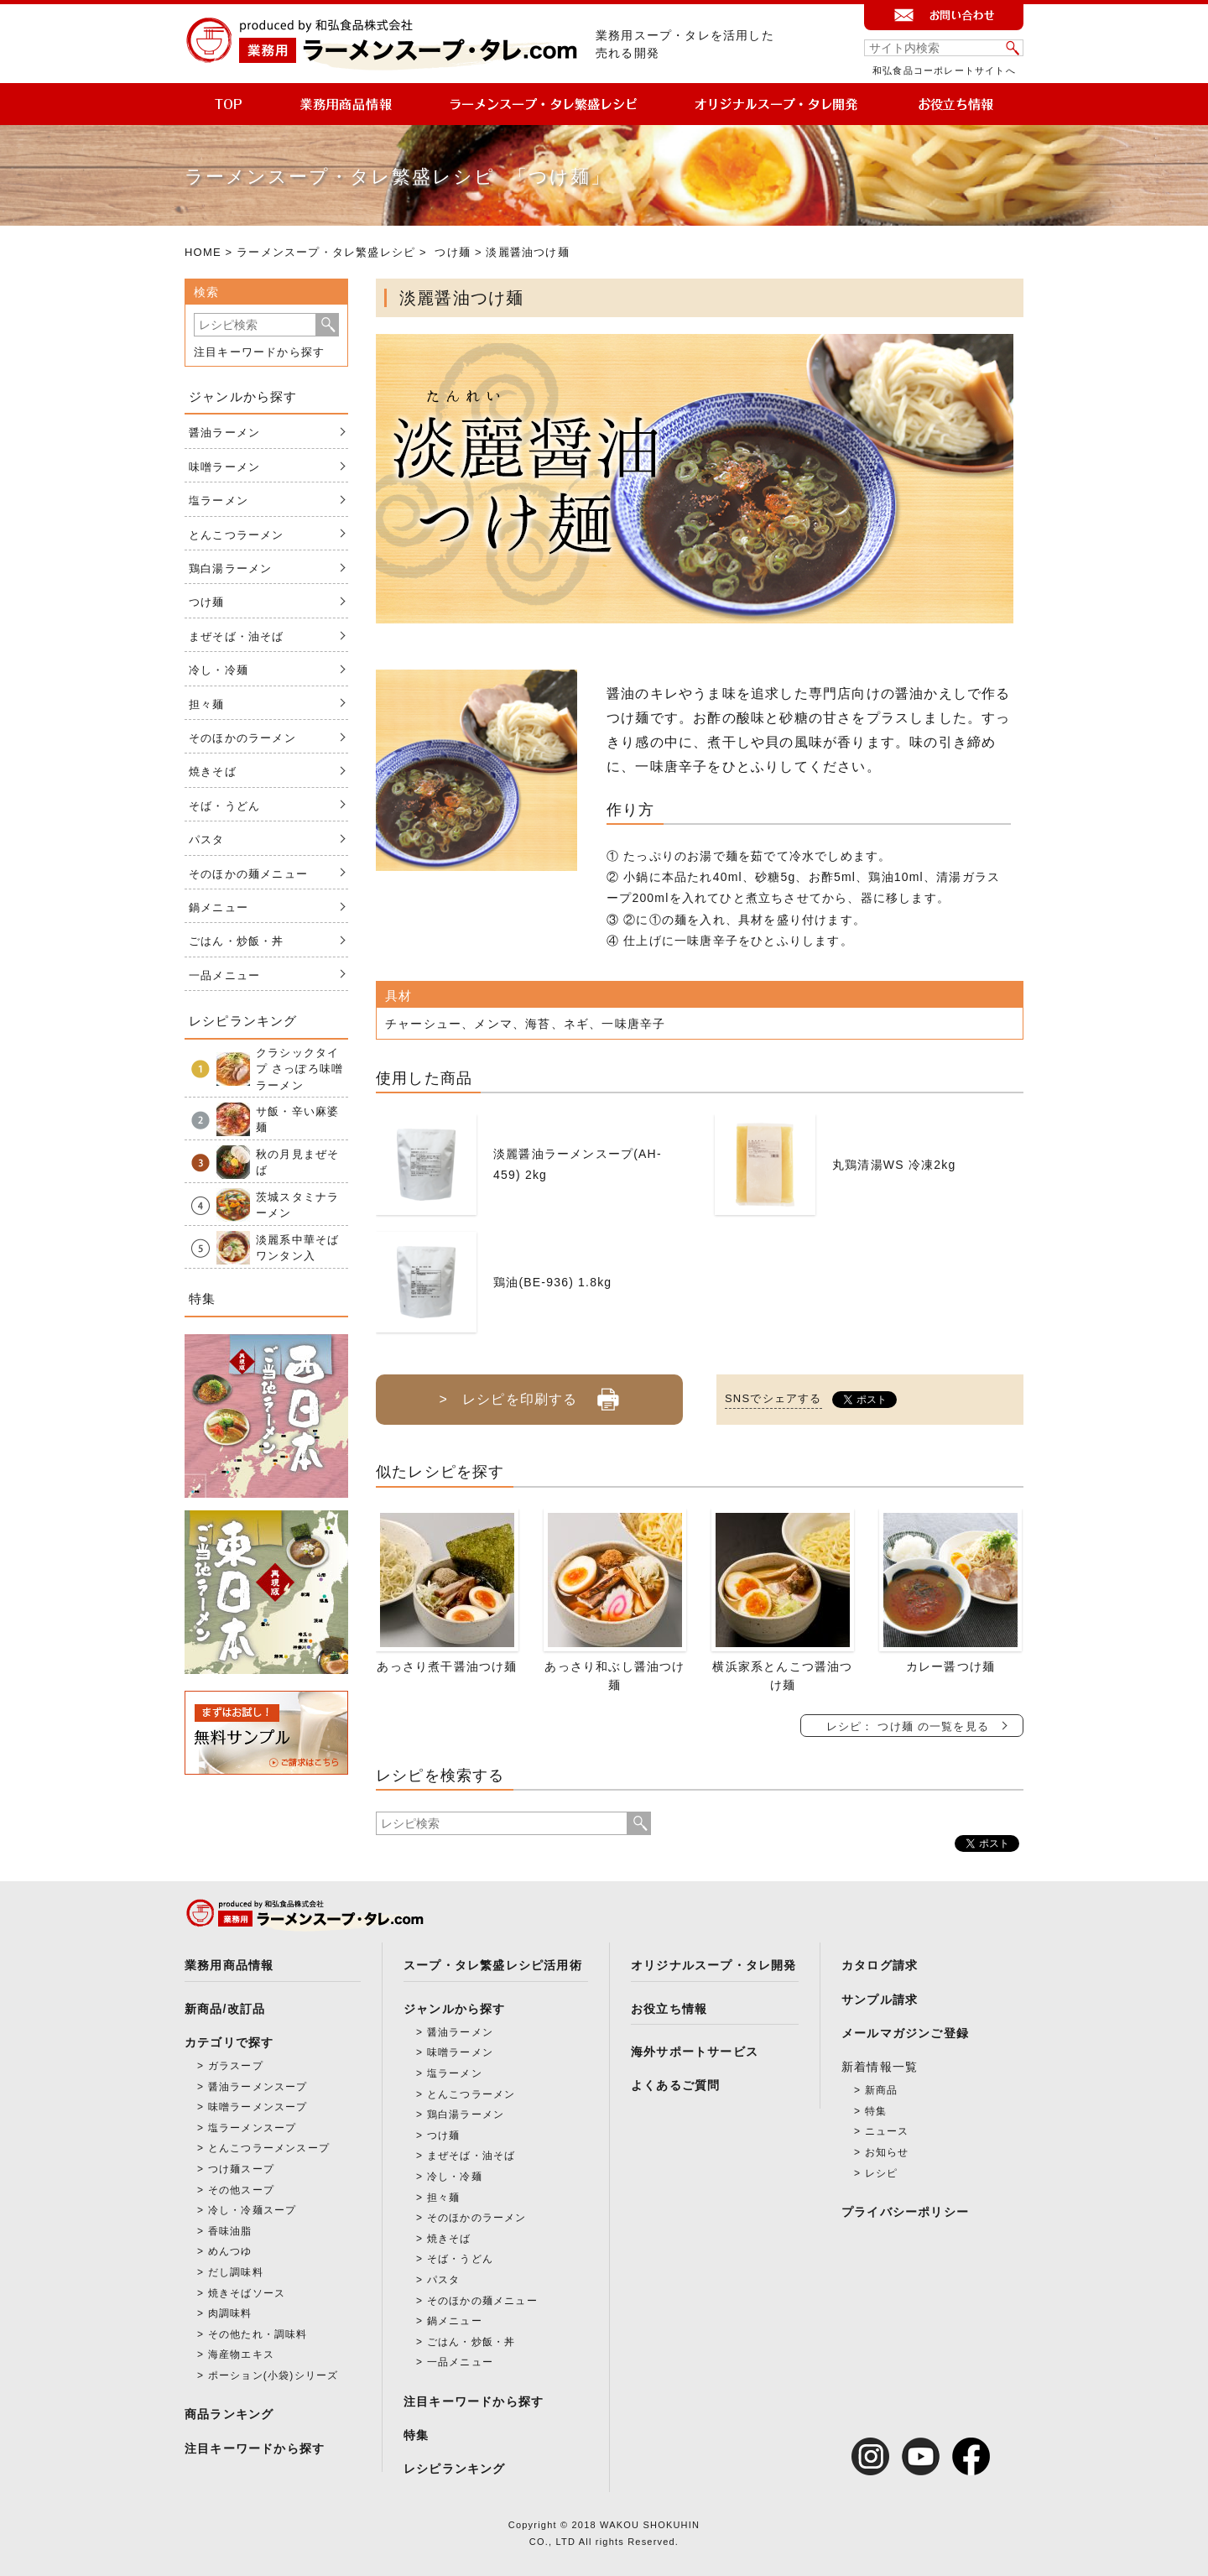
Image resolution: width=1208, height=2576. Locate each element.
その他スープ (241, 2190)
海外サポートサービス (694, 2051)
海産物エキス (241, 2354)
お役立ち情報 (669, 2008)
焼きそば (213, 771)
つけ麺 (453, 252)
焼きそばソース (246, 2293)
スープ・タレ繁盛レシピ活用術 (493, 1965)
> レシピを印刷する (529, 1392)
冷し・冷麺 (218, 670)
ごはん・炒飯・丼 (236, 941)
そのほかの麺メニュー (248, 874)
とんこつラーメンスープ (269, 2148)
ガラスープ (235, 2066)
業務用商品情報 (229, 1965)
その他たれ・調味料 (258, 2334)
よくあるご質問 (675, 2085)
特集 (416, 2435)
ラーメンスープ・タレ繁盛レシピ (326, 252)
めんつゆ (230, 2251)
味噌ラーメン (224, 467)
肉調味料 (230, 2313)
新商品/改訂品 (225, 2008)
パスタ (207, 839)
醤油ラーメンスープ (258, 2087)
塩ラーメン (218, 500)
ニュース (887, 2131)
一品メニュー (224, 975)
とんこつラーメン (236, 535)
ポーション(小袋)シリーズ (273, 2375)
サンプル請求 (879, 1999)
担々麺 (207, 704)
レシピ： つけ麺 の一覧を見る (907, 1726)
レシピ (881, 2173)
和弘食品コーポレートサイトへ (944, 70)
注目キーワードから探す (259, 352)
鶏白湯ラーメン (230, 568)
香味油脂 (230, 2231)
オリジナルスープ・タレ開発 (714, 1965)
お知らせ (887, 2152)
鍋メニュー (218, 907)
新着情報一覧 (879, 2066)
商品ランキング (229, 2414)
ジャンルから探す (455, 2008)
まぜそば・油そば (236, 636)
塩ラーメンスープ (252, 2128)
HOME (203, 252)
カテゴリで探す (229, 2042)
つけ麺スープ (241, 2169)
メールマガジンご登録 (905, 2033)
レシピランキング (455, 2468)
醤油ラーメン (224, 432)
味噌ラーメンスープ (258, 2107)
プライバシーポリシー (905, 2212)
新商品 (881, 2090)
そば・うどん (224, 806)
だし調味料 (235, 2272)
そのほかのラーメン (242, 738)
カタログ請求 (879, 1965)
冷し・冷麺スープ (252, 2210)
